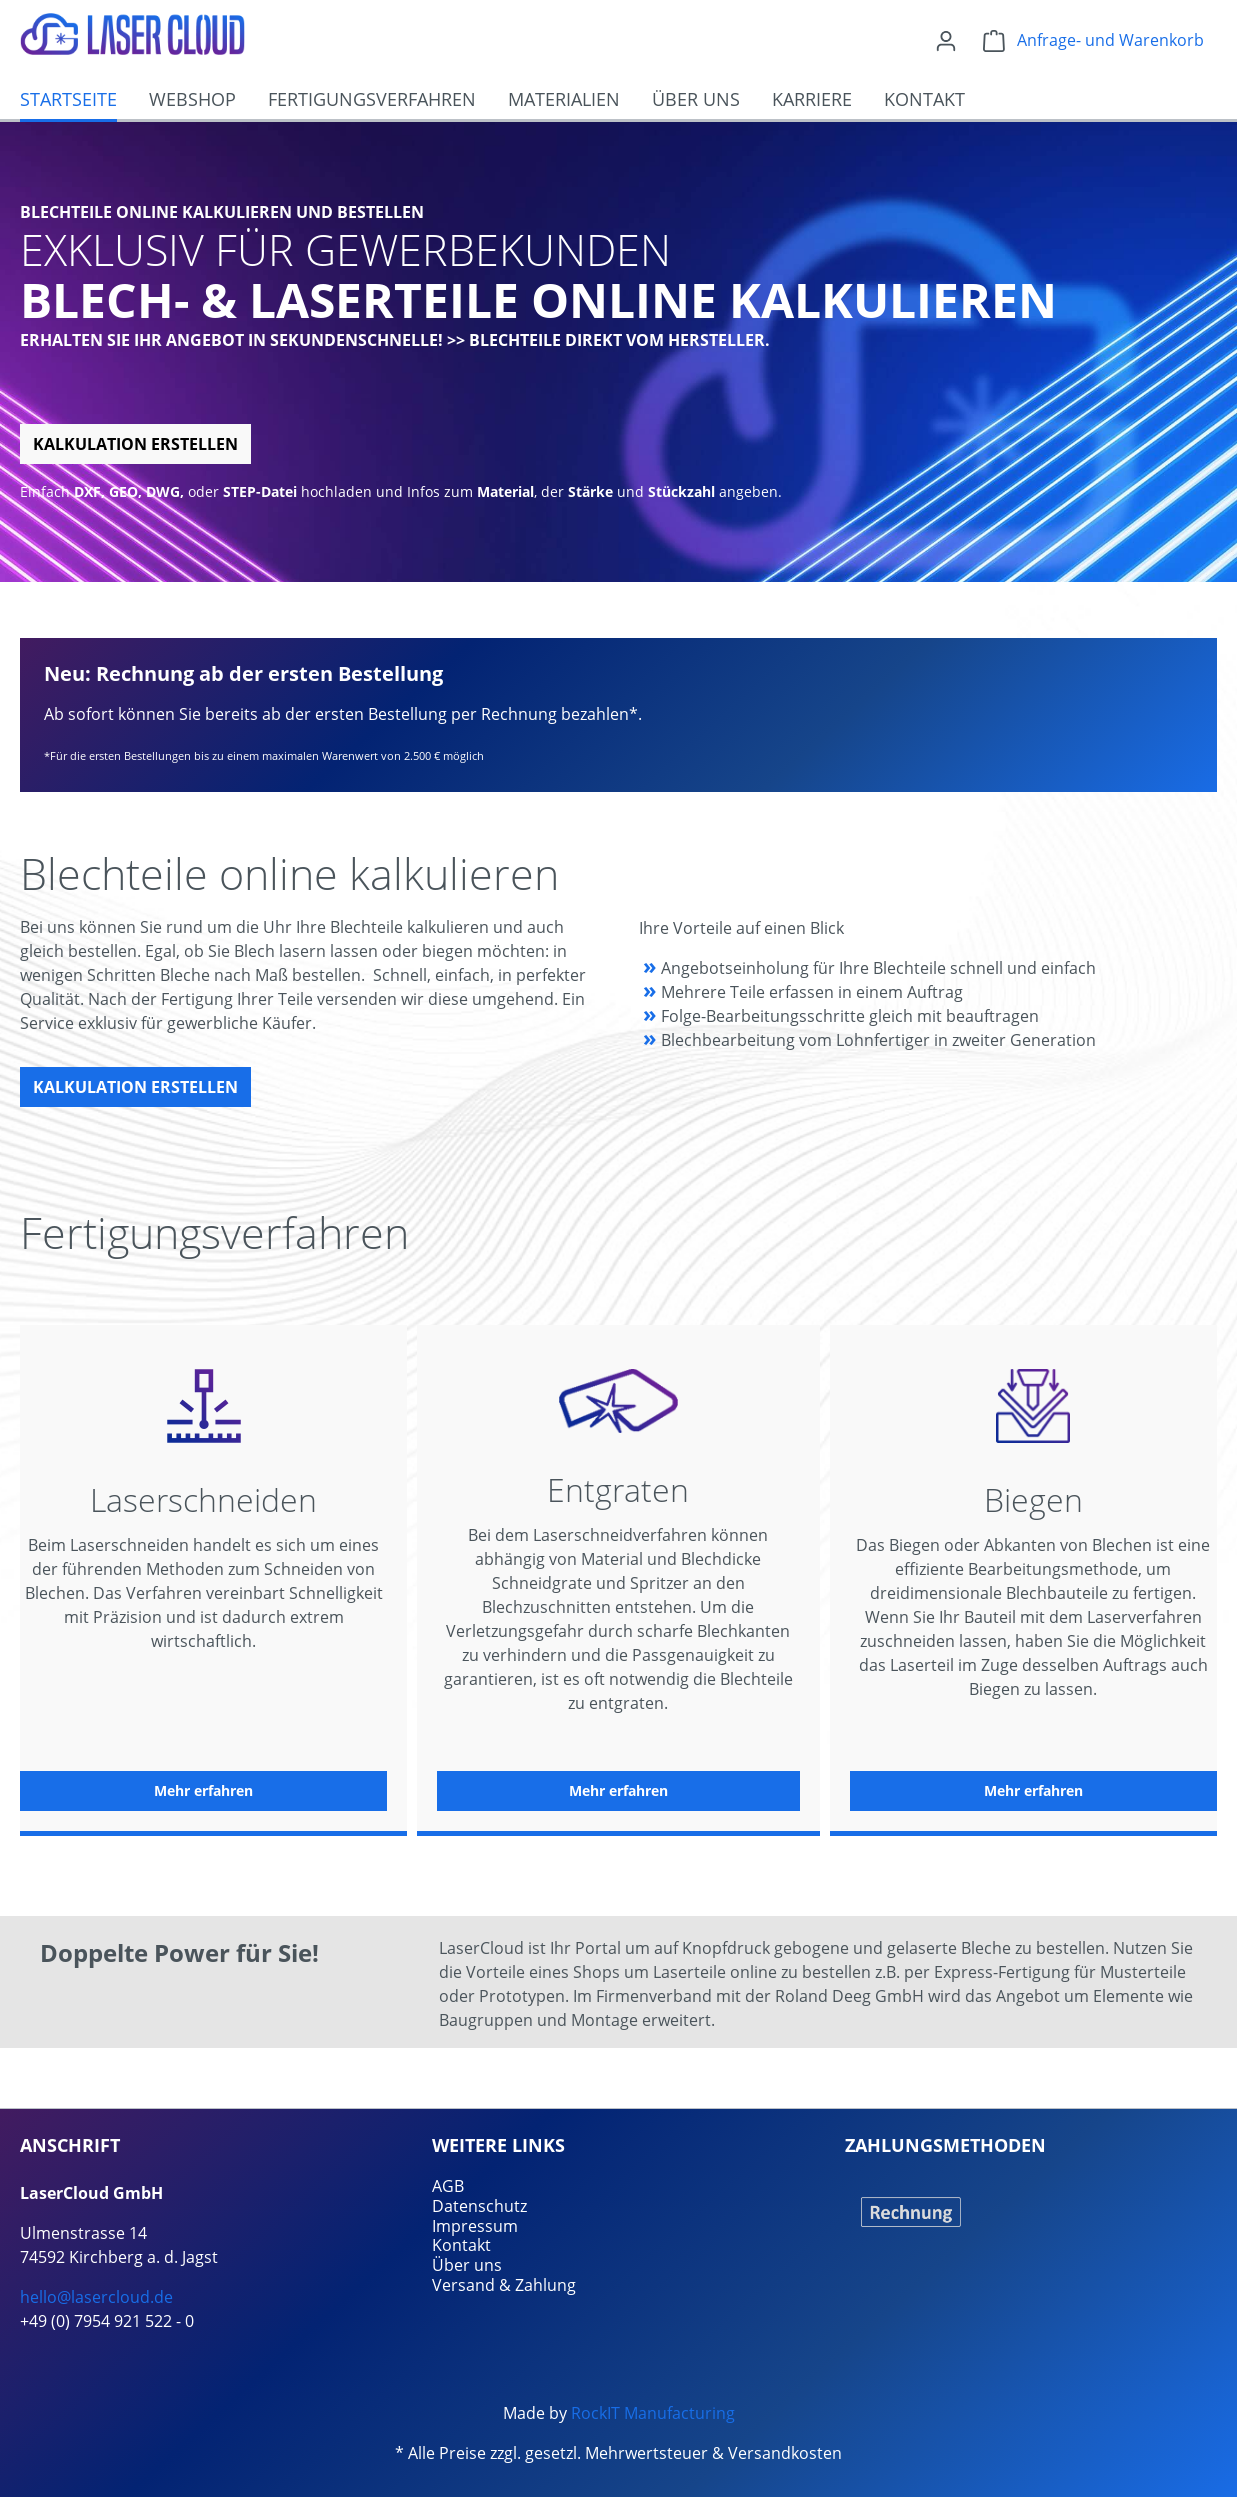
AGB (448, 2186)
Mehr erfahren (203, 1790)
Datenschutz (479, 2206)
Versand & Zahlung (504, 2285)
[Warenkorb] (1093, 40)
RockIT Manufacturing (653, 2413)
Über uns (467, 2265)
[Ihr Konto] (946, 40)
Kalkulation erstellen (135, 444)
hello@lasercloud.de (96, 2297)
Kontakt (461, 2245)
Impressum (475, 2226)
